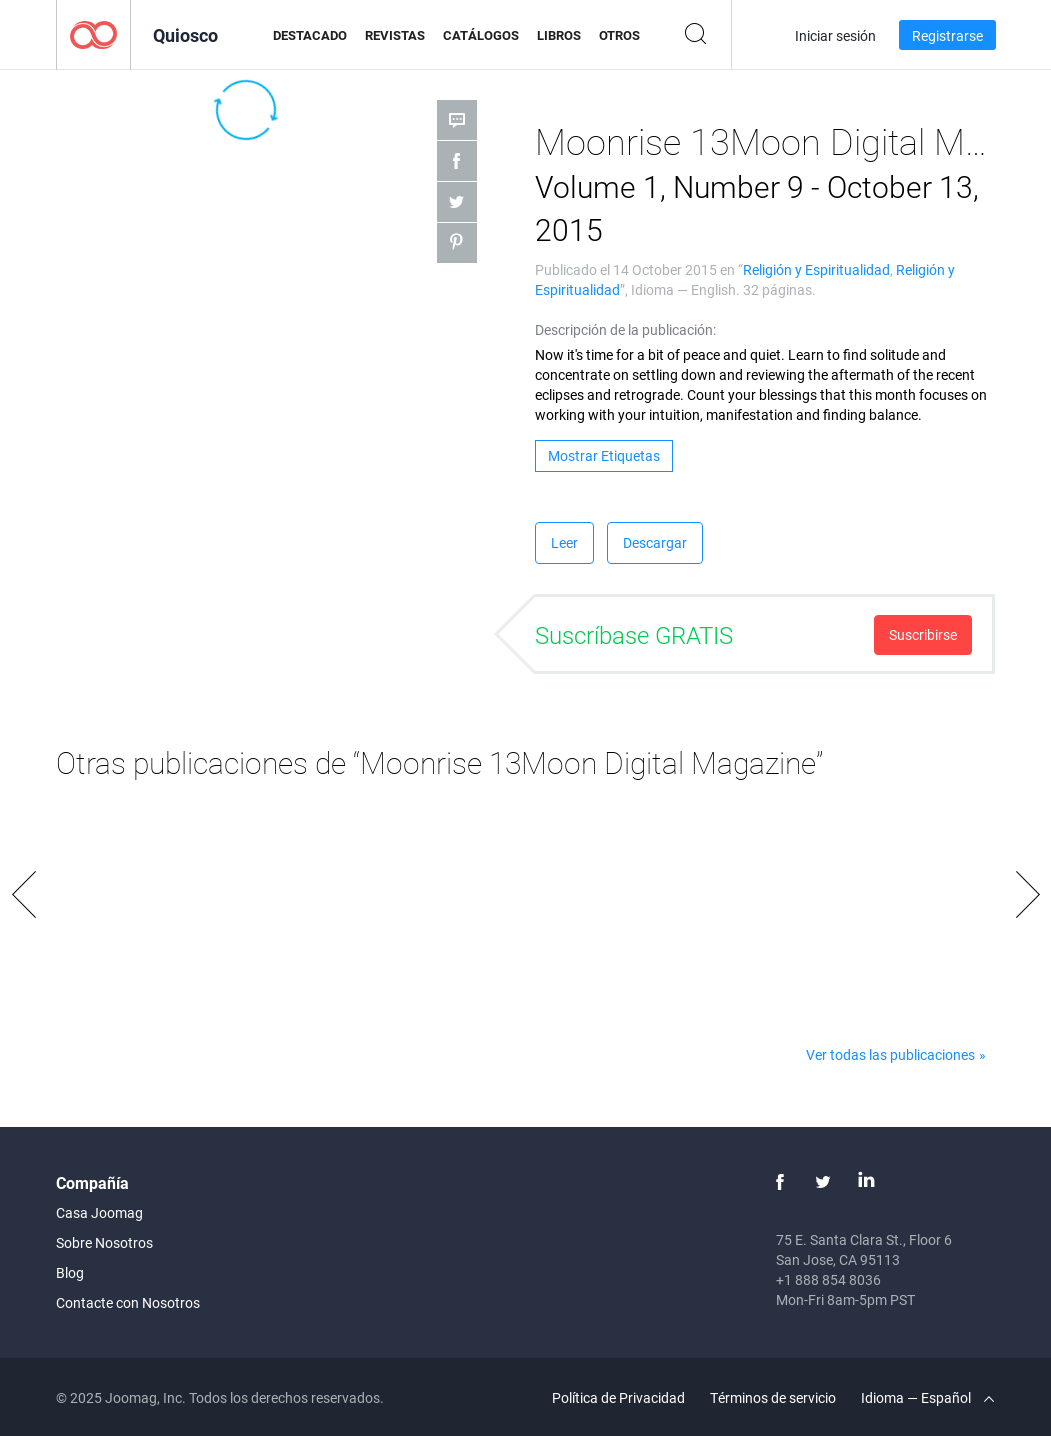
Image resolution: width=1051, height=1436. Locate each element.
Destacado (310, 35)
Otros (619, 35)
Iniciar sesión (835, 35)
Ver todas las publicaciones (890, 1054)
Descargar (655, 542)
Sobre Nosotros (104, 1242)
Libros (559, 35)
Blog (70, 1272)
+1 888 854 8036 (828, 1279)
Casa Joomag (99, 1212)
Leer (564, 542)
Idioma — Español (927, 1397)
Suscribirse (923, 634)
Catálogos (481, 35)
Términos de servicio (773, 1397)
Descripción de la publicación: (625, 329)
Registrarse (947, 35)
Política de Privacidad (618, 1397)
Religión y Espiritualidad (816, 269)
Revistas (395, 35)
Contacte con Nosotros (128, 1302)
